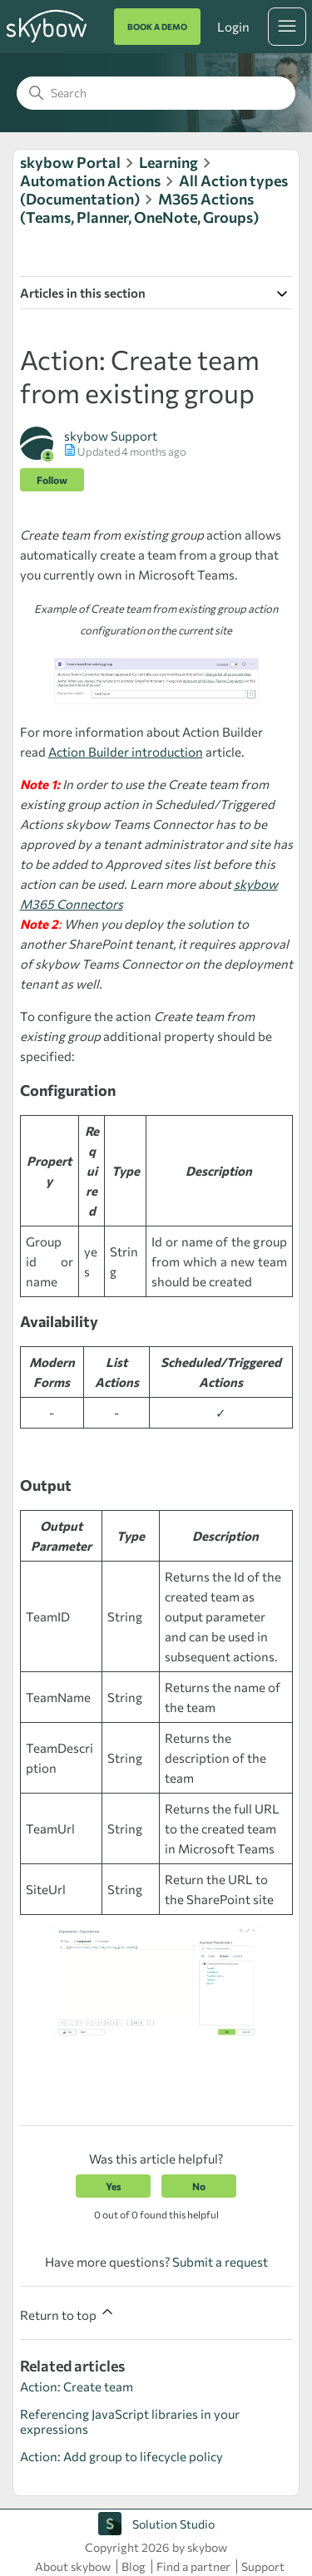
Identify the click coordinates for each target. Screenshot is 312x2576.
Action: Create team (76, 2386)
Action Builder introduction (125, 751)
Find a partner (193, 2566)
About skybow (73, 2566)
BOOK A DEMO (157, 27)
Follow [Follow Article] (52, 480)
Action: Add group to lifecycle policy (121, 2456)
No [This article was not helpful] (199, 2186)
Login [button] (233, 26)
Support (263, 2566)
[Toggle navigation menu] (287, 26)
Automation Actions (90, 180)
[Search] (156, 93)
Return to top (68, 2312)
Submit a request (220, 2261)
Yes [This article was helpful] (113, 2186)
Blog (133, 2566)
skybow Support (110, 435)
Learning (168, 162)
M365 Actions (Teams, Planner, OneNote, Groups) (139, 208)
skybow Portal (70, 162)
